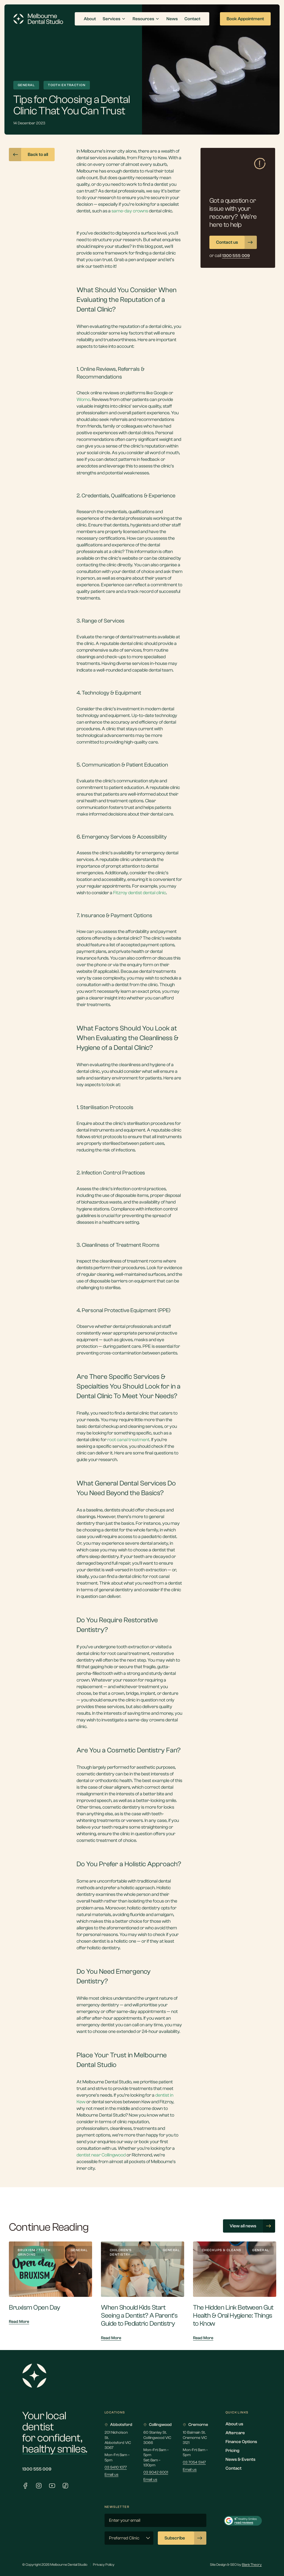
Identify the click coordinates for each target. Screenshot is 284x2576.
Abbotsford (118, 2424)
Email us (111, 2474)
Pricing (232, 2450)
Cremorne (195, 2424)
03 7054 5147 (194, 2462)
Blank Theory (252, 2565)
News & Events (240, 2459)
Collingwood (157, 2424)
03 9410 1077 (116, 2467)
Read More (19, 2321)
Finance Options (241, 2441)
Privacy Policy (104, 2565)
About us (234, 2424)
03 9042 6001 (155, 2472)
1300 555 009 (36, 2469)
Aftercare (235, 2433)
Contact (233, 2468)
